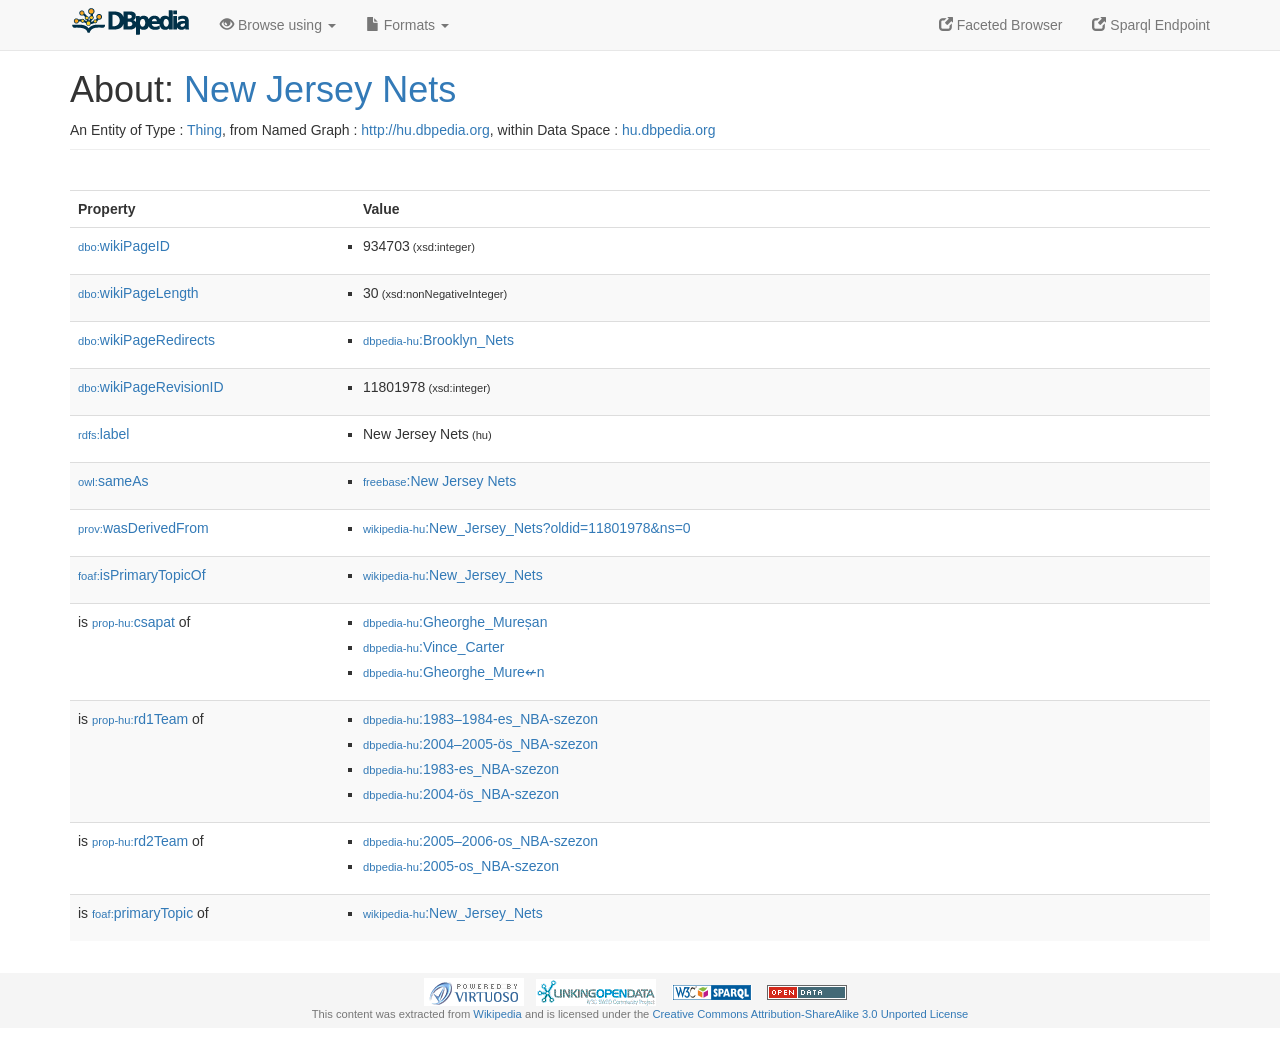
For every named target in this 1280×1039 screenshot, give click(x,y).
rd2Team (140, 841)
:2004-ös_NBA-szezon (461, 794)
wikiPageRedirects (146, 340)
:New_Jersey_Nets (453, 575)
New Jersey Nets (320, 89)
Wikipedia (497, 1014)
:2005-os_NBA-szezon (461, 866)
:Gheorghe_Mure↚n (454, 672)
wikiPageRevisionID (151, 387)
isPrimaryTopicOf (142, 575)
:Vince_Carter (433, 647)
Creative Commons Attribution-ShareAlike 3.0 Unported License (810, 1014)
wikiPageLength (138, 293)
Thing (204, 130)
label (103, 434)
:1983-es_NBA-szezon (461, 769)
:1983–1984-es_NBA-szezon (480, 719)
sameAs (113, 481)
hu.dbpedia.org (668, 130)
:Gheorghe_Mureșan (455, 622)
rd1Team (140, 719)
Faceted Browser (1001, 25)
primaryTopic (142, 913)
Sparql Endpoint (1151, 25)
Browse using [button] (278, 25)
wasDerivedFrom (143, 528)
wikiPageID (124, 246)
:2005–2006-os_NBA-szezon (480, 841)
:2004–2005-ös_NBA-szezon (480, 744)
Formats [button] (407, 25)
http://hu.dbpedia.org (425, 130)
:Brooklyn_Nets (438, 340)
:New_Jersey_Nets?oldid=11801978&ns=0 (527, 528)
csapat (133, 622)
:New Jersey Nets (439, 481)
